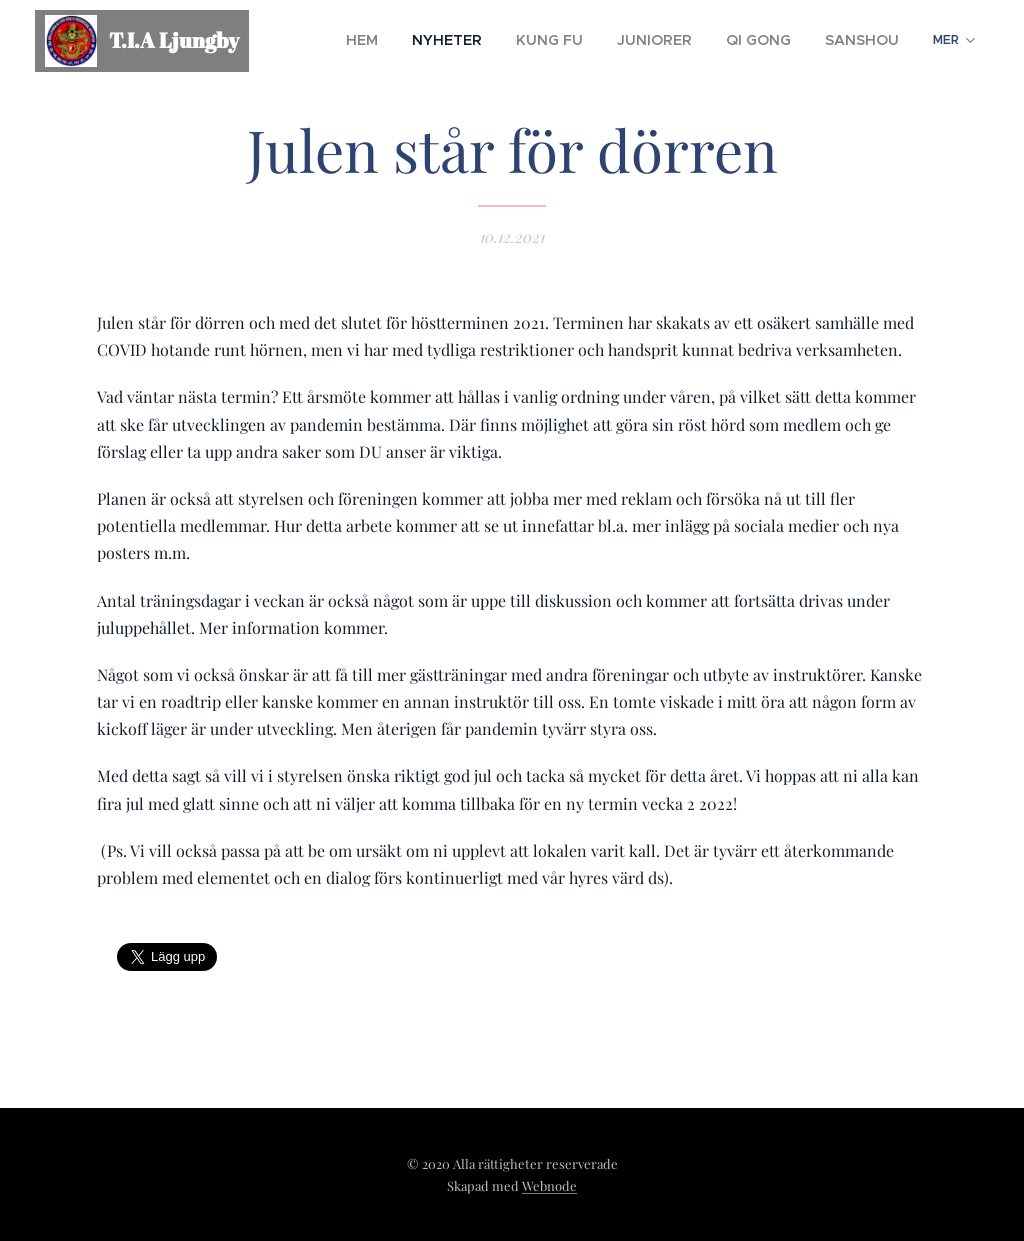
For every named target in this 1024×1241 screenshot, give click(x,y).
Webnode (549, 1185)
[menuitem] (421, 41)
